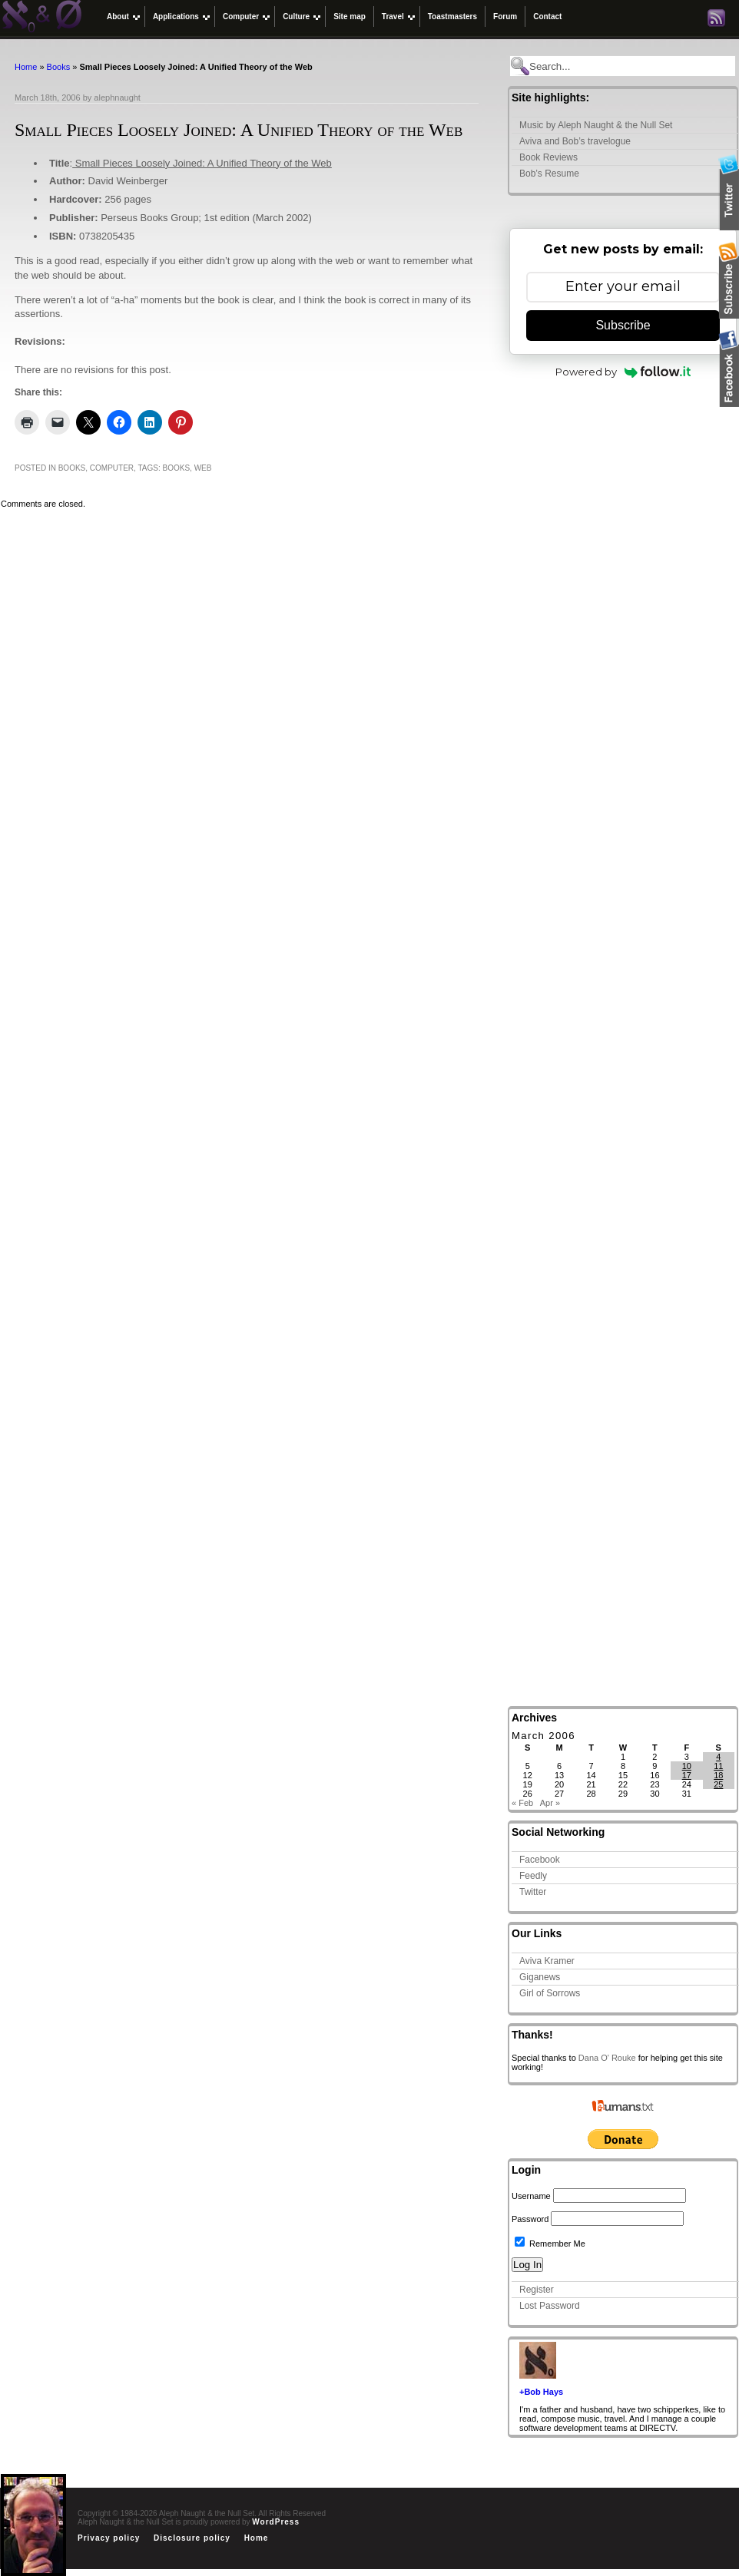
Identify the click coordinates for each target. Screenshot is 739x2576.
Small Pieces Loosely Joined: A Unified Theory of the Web (202, 163)
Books (59, 66)
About (118, 16)
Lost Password (549, 2305)
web (203, 468)
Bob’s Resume (549, 173)
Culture (296, 16)
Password (530, 2219)
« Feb (522, 1802)
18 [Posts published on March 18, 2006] (718, 1775)
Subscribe (622, 325)
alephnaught (117, 97)
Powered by (623, 371)
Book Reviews (548, 157)
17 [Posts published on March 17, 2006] (686, 1775)
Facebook (539, 1859)
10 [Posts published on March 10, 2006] (686, 1766)
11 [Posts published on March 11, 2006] (718, 1766)
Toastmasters (452, 16)
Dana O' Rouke (607, 2057)
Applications (176, 16)
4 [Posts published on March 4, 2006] (718, 1756)
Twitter (532, 1892)
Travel (393, 16)
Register (536, 2289)
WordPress (276, 2522)
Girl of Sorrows (549, 1993)
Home (26, 66)
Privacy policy (109, 2538)
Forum (505, 16)
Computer (241, 16)
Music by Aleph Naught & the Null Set (595, 125)
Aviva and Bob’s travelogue (575, 141)
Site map (349, 16)
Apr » (550, 1802)
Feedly (533, 1875)
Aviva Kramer (547, 1961)
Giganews (539, 1977)
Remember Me (550, 2243)
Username (531, 2196)
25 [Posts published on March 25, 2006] (718, 1784)
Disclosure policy (192, 2538)
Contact (547, 16)
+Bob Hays (541, 2391)
